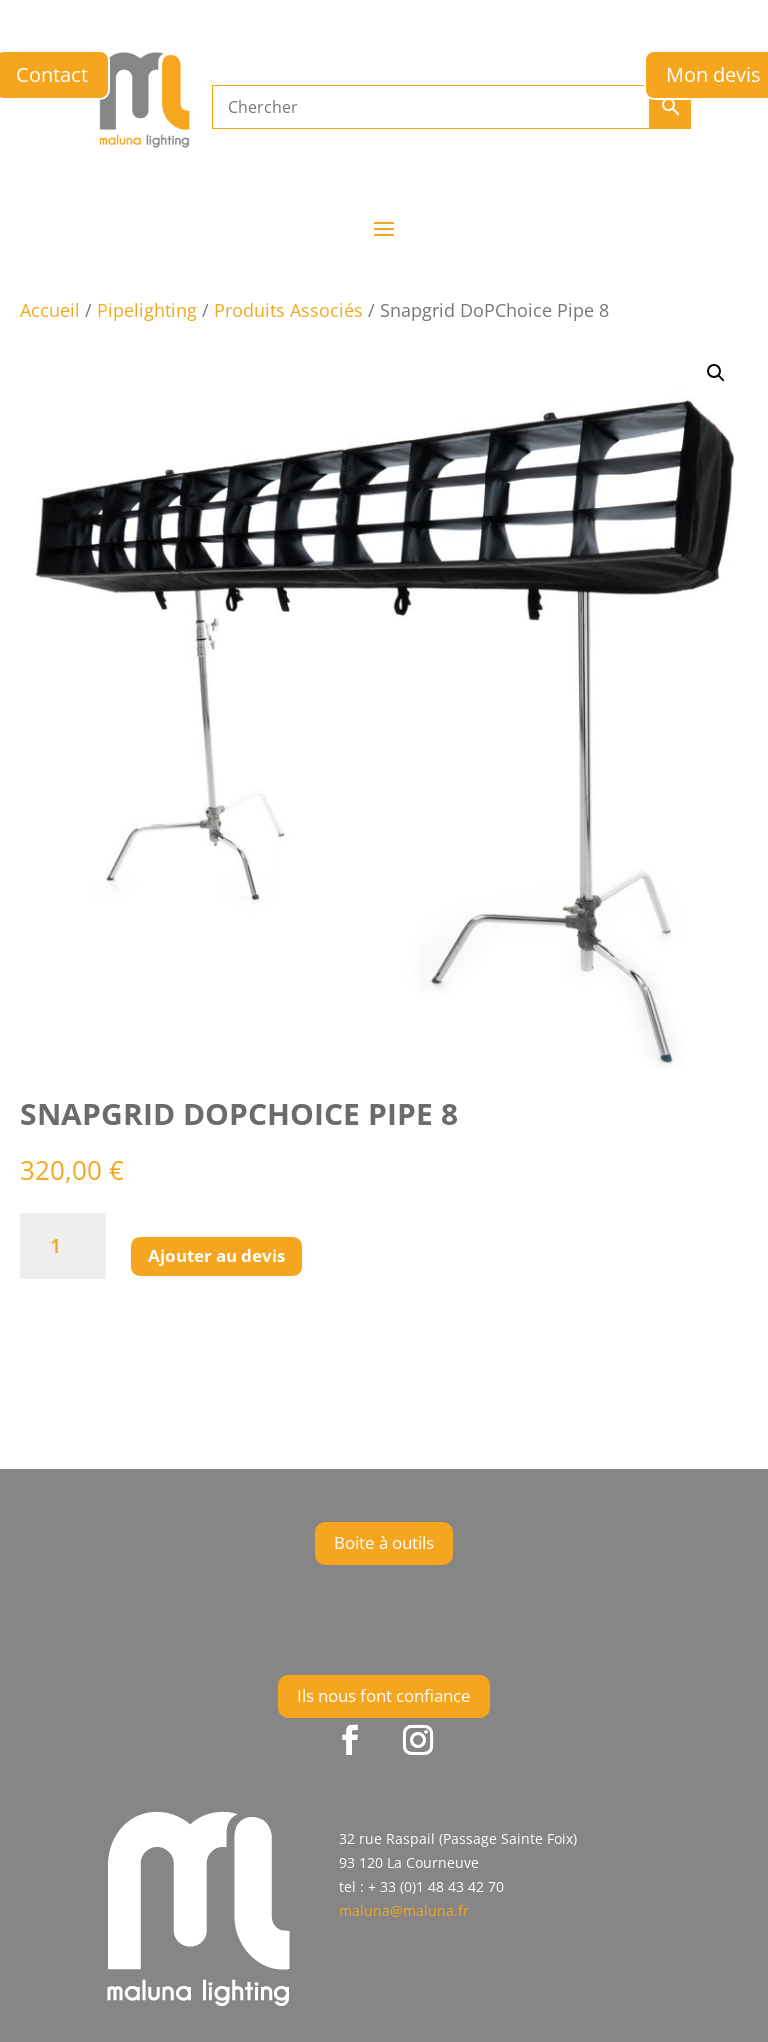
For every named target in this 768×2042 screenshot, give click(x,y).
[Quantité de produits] (63, 1246)
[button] (716, 373)
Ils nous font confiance (384, 1695)
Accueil (50, 310)
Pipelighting (147, 310)
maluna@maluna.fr (404, 1910)
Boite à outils (384, 1542)
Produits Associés (288, 310)
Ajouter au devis (216, 1255)
